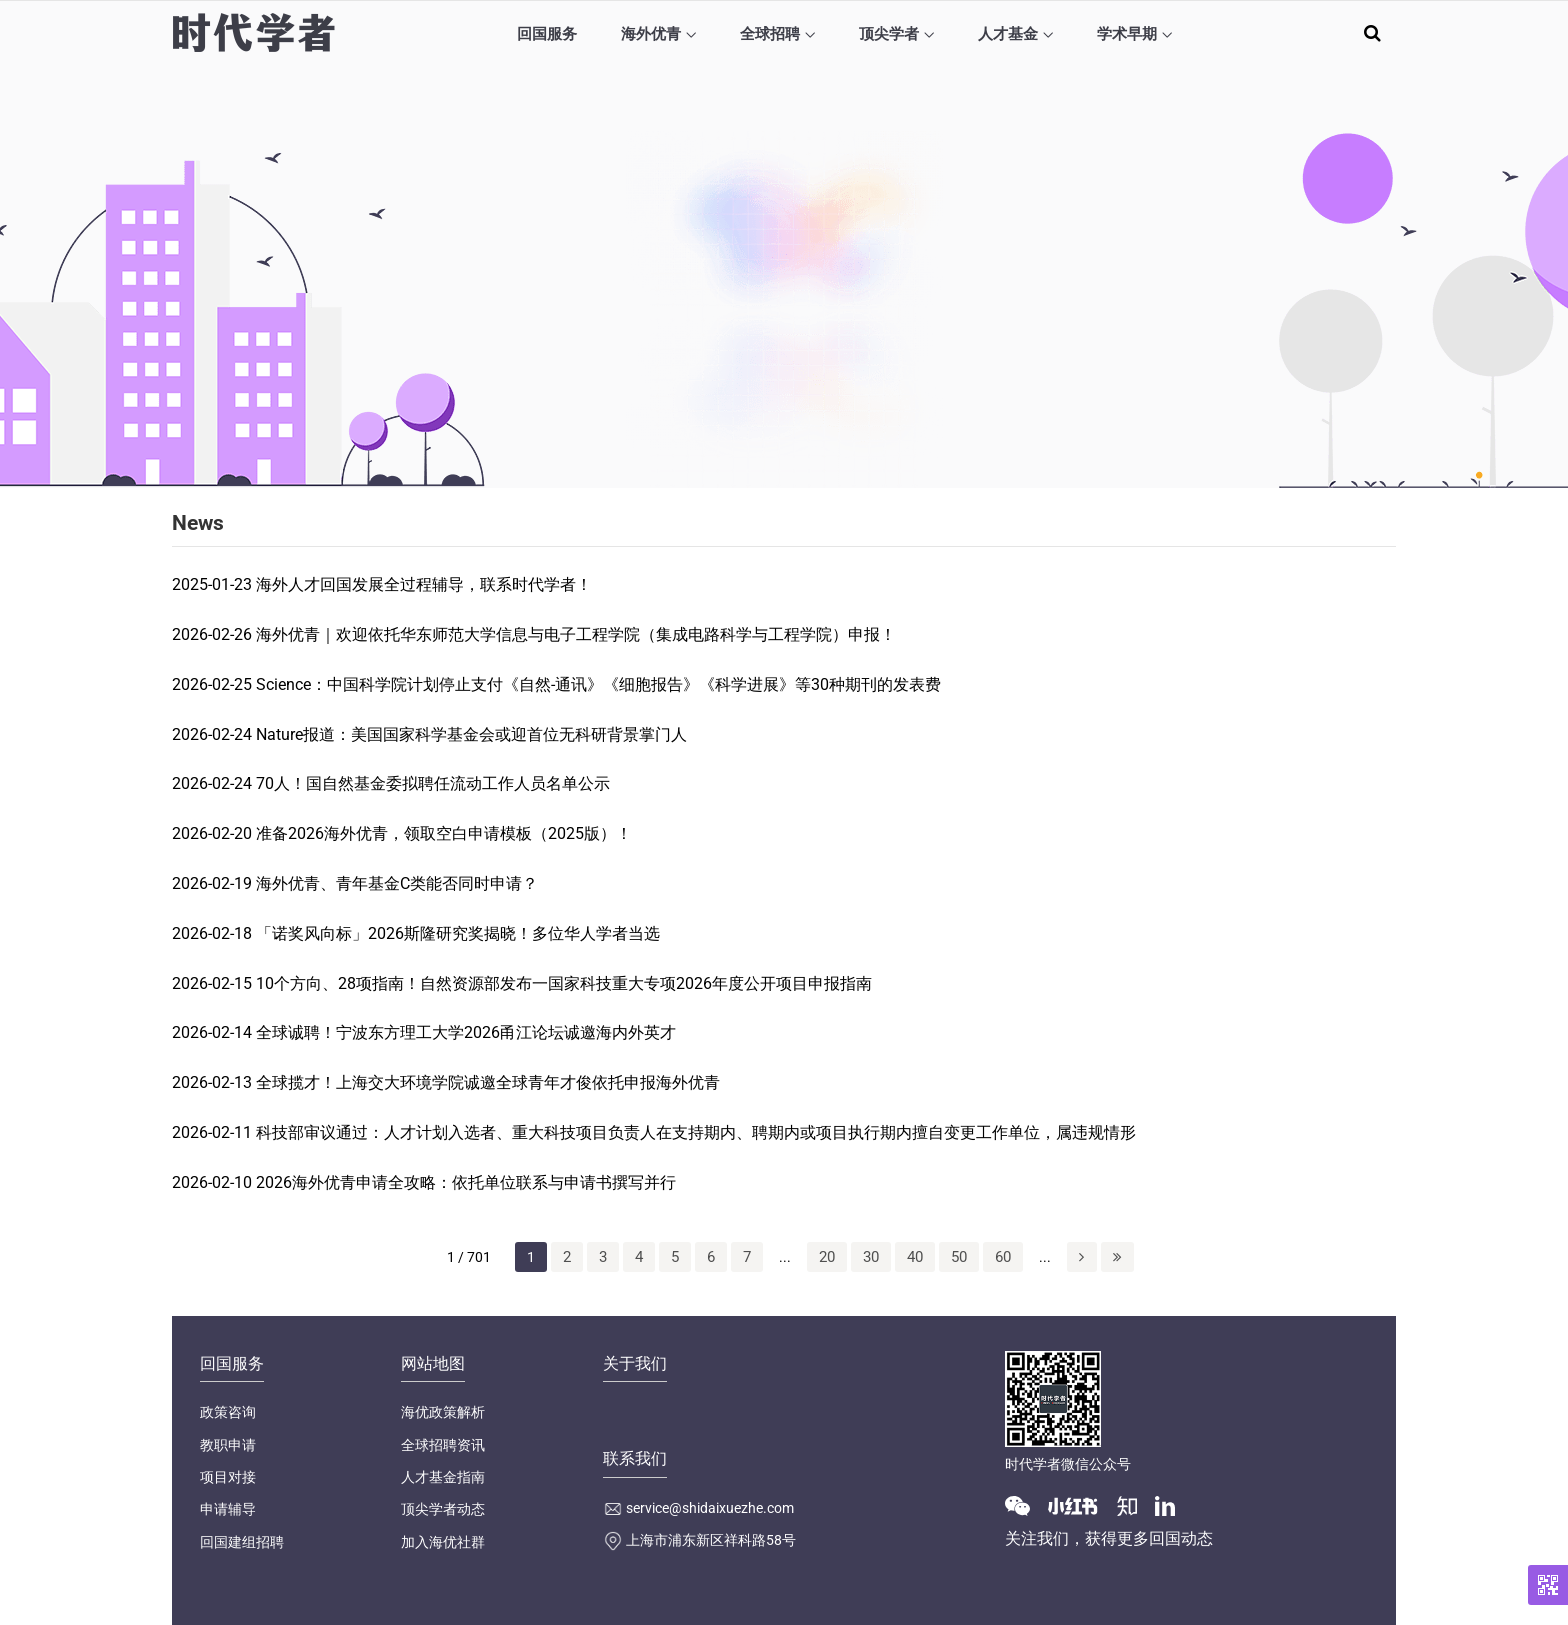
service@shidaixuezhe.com (710, 1508)
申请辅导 (228, 1509)
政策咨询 (228, 1412)
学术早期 (1127, 34)
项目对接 (228, 1477)
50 (959, 1257)
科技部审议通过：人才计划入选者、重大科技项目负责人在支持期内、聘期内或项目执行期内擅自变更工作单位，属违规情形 (696, 1132)
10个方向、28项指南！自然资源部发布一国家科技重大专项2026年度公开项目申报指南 (564, 983)
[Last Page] (1117, 1257)
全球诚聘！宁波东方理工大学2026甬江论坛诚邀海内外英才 (466, 1032)
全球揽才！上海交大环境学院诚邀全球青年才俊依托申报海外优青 (488, 1082)
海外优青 (651, 34)
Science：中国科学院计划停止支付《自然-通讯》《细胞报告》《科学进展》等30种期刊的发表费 (598, 684)
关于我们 (635, 1363)
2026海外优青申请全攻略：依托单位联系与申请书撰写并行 (466, 1182)
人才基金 (1008, 34)
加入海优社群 (443, 1542)
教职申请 (228, 1445)
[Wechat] (1025, 1504)
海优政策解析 (443, 1412)
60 (1003, 1257)
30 (871, 1257)
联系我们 (635, 1458)
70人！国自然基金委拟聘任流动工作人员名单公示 (433, 783)
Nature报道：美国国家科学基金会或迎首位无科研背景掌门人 (471, 734)
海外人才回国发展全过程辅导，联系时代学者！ (424, 584)
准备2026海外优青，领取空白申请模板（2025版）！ (444, 833)
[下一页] (1082, 1257)
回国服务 (547, 34)
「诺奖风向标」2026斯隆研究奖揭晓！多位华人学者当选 (458, 933)
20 (827, 1257)
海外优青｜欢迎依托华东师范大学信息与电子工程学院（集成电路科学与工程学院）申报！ (576, 634)
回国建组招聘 (242, 1542)
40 (915, 1257)
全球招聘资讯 (443, 1445)
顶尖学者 (889, 34)
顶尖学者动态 (443, 1509)
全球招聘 (770, 34)
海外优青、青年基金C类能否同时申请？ (397, 883)
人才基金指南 (443, 1477)
